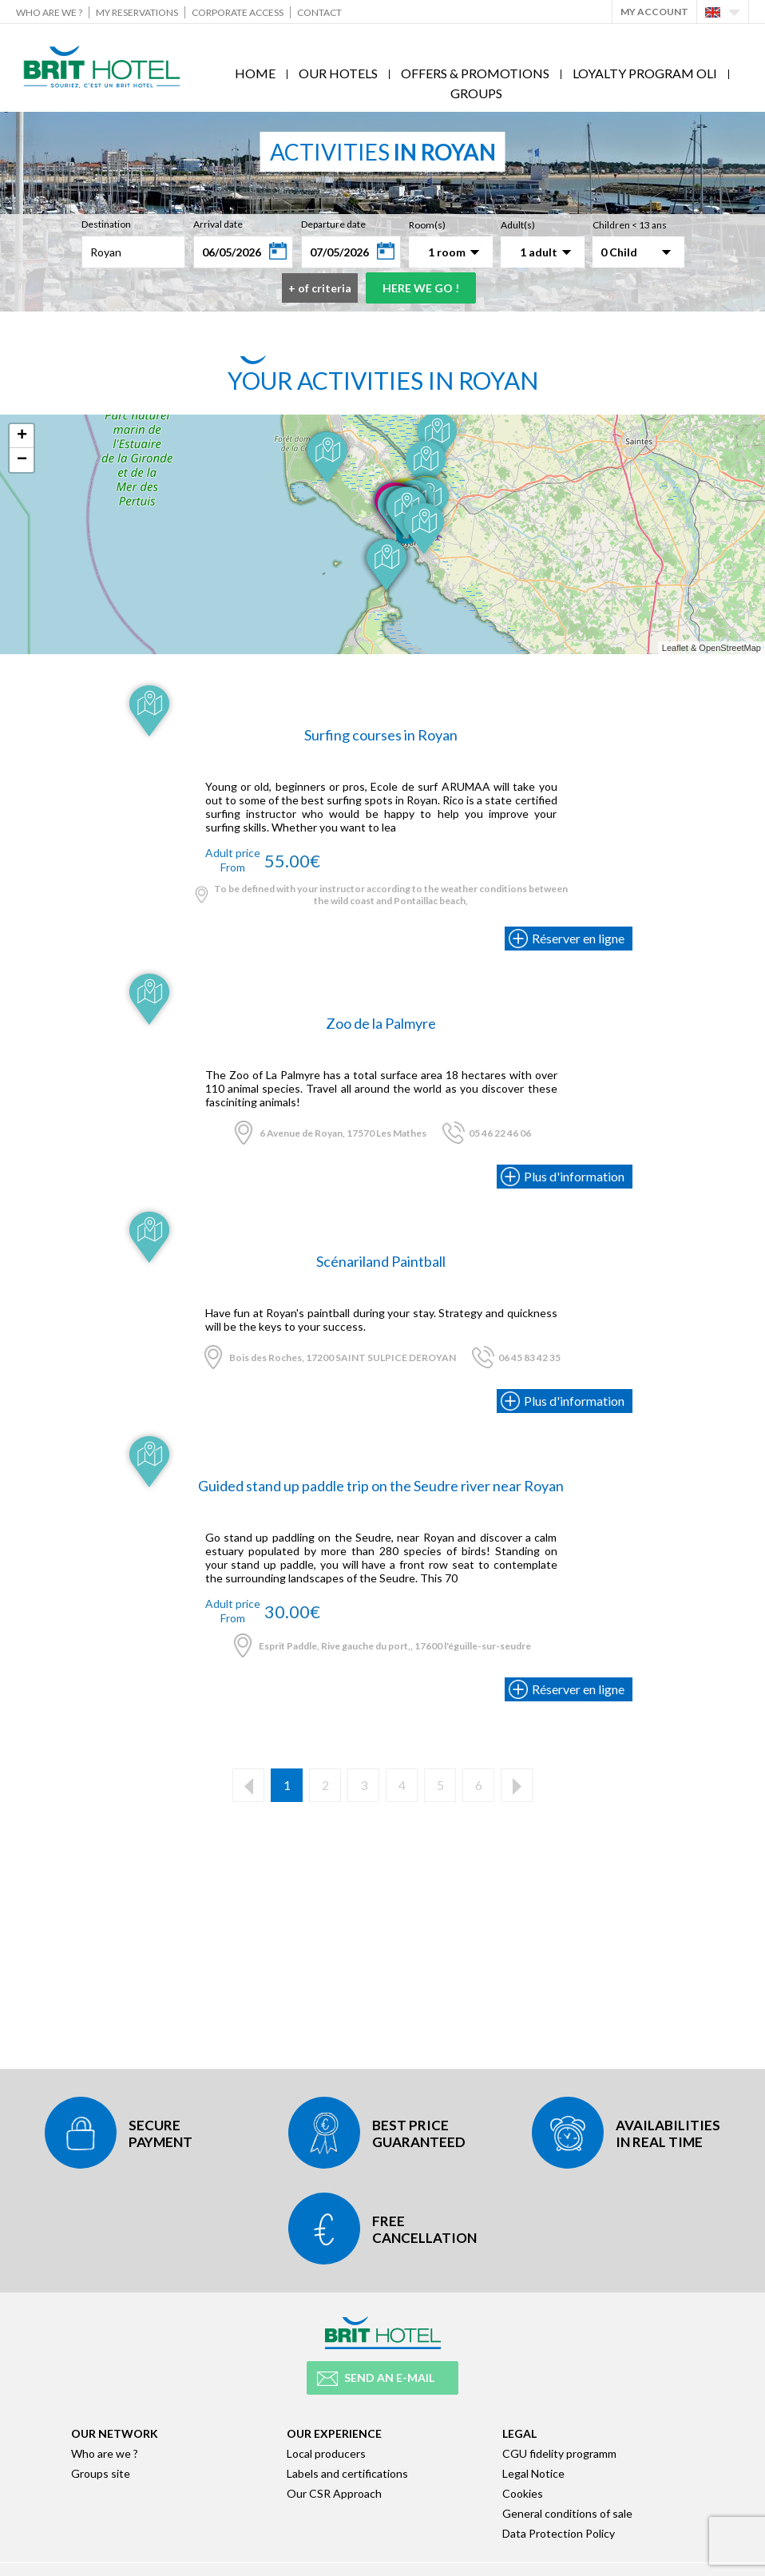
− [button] (22, 460)
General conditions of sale (567, 2513)
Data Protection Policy (558, 2533)
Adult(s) (518, 225)
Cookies (522, 2493)
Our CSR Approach (334, 2493)
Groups (476, 93)
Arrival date (218, 224)
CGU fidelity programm (559, 2453)
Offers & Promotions (475, 73)
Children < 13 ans (630, 225)
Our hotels (338, 73)
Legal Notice (533, 2473)
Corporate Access (237, 12)
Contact (319, 12)
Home (255, 73)
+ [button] (22, 436)
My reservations (137, 12)
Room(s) (427, 225)
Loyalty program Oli (645, 73)
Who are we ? (49, 12)
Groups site (100, 2473)
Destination (106, 224)
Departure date (333, 224)
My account (654, 12)
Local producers (326, 2453)
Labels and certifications (347, 2473)
